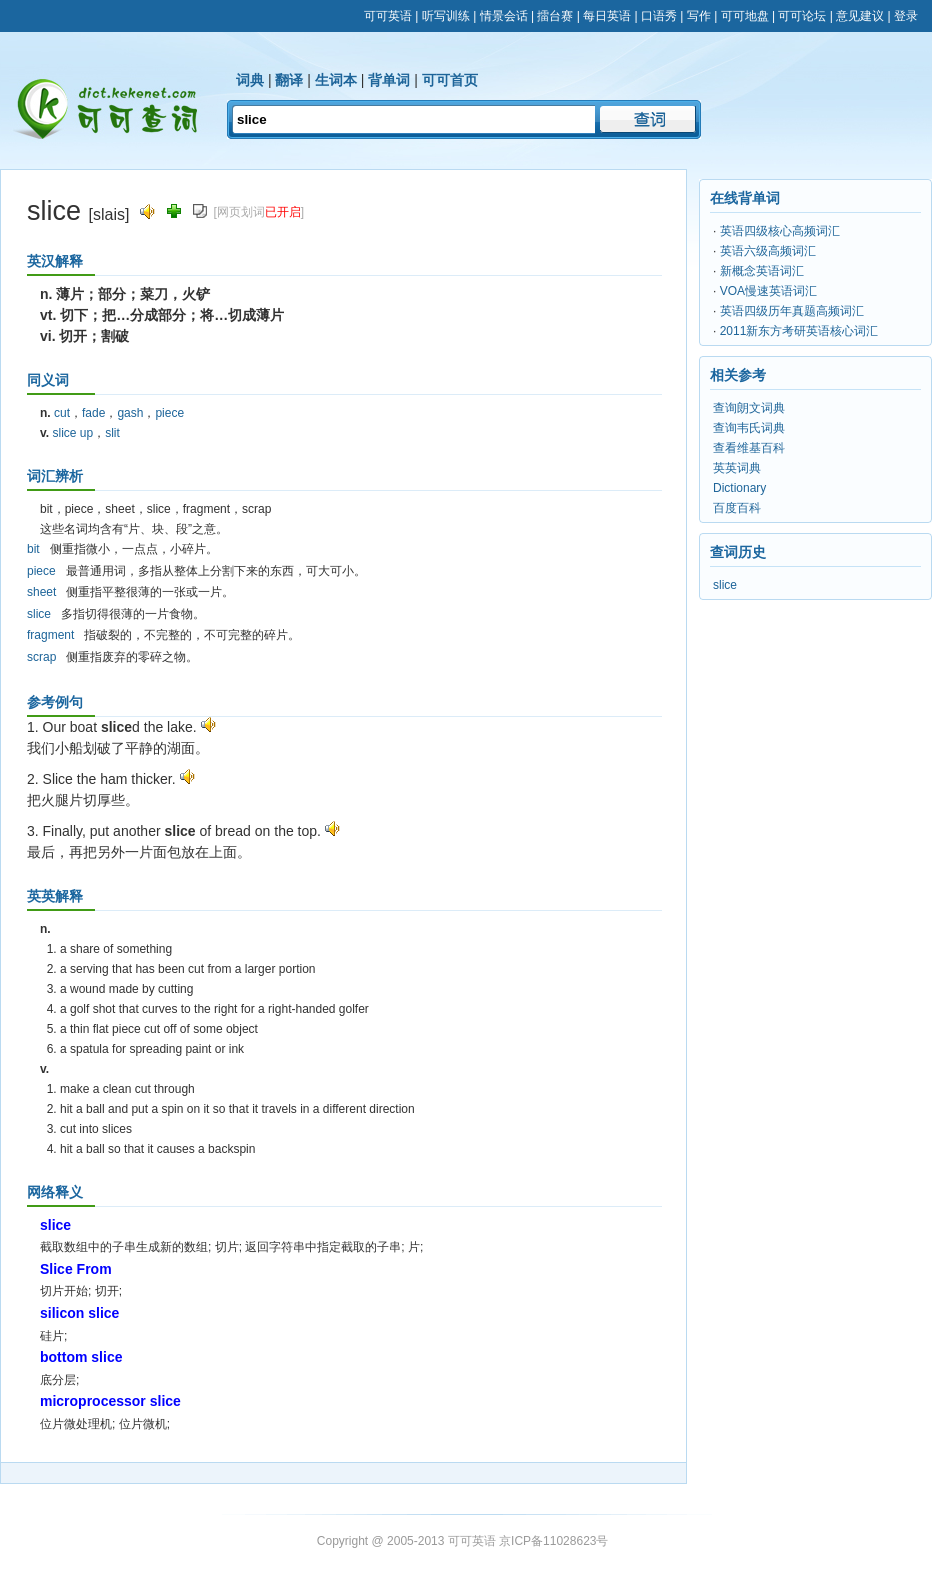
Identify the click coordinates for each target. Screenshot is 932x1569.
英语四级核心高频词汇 (780, 231)
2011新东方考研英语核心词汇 (799, 331)
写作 (699, 16)
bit (33, 549)
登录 (906, 16)
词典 (250, 80)
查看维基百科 (749, 448)
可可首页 (450, 80)
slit (112, 433)
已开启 (283, 212)
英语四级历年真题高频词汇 (792, 311)
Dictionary (739, 488)
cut (62, 413)
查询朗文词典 (749, 408)
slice (39, 614)
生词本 (336, 80)
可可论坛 (802, 16)
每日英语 (607, 16)
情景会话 (504, 16)
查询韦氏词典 (749, 428)
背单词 (389, 80)
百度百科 (737, 508)
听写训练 (446, 16)
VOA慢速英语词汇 (768, 291)
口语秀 (659, 16)
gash (130, 413)
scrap (41, 657)
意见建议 (860, 16)
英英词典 (737, 468)
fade (93, 413)
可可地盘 (745, 16)
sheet (41, 592)
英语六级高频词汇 (768, 251)
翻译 (289, 80)
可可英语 (388, 16)
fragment (50, 635)
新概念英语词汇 (762, 271)
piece (169, 413)
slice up (72, 433)
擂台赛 (555, 16)
